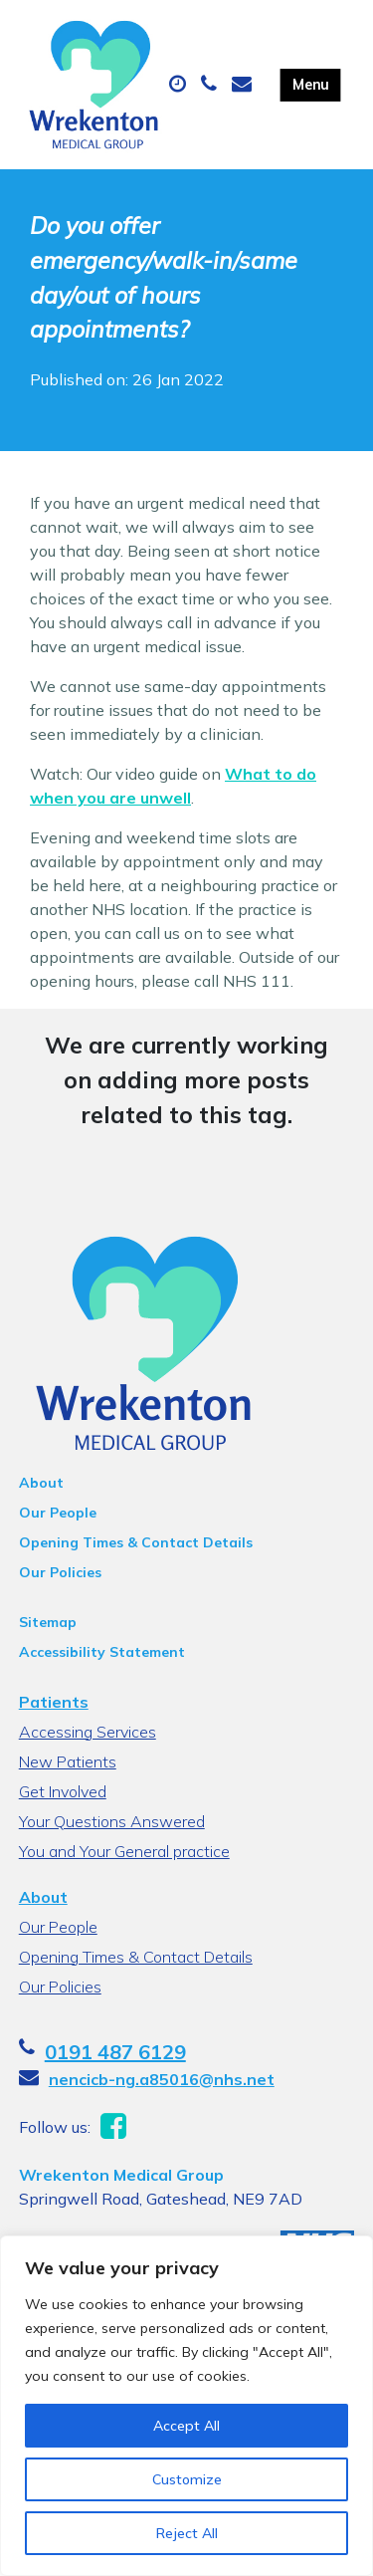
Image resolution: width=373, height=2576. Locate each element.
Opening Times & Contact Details (136, 1542)
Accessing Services (87, 1732)
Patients (54, 1702)
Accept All (186, 2426)
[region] (186, 2405)
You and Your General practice (124, 1851)
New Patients (67, 1761)
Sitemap (48, 1622)
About (41, 1483)
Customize (187, 2479)
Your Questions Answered (112, 1821)
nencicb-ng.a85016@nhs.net (162, 2079)
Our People (57, 1513)
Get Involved (62, 1791)
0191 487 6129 (115, 2051)
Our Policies (60, 1572)
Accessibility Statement (102, 1652)
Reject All (187, 2533)
